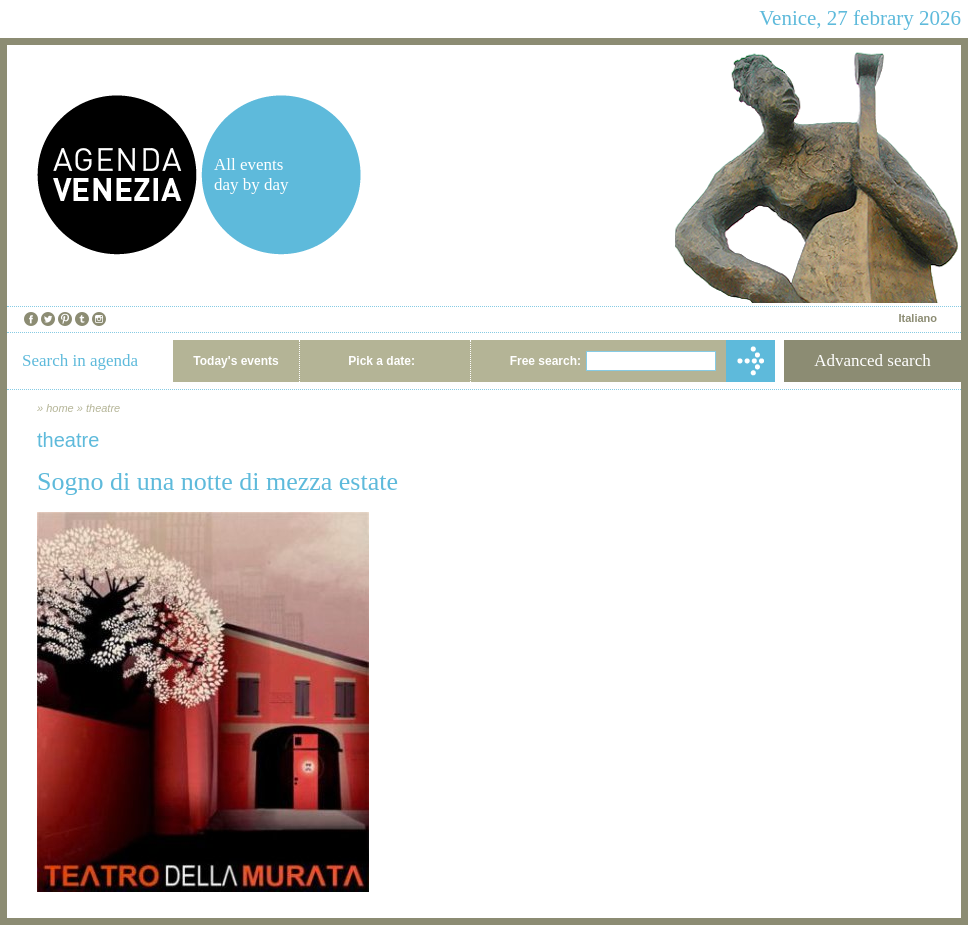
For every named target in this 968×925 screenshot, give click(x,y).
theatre (103, 408)
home (60, 408)
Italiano (917, 318)
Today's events (235, 361)
